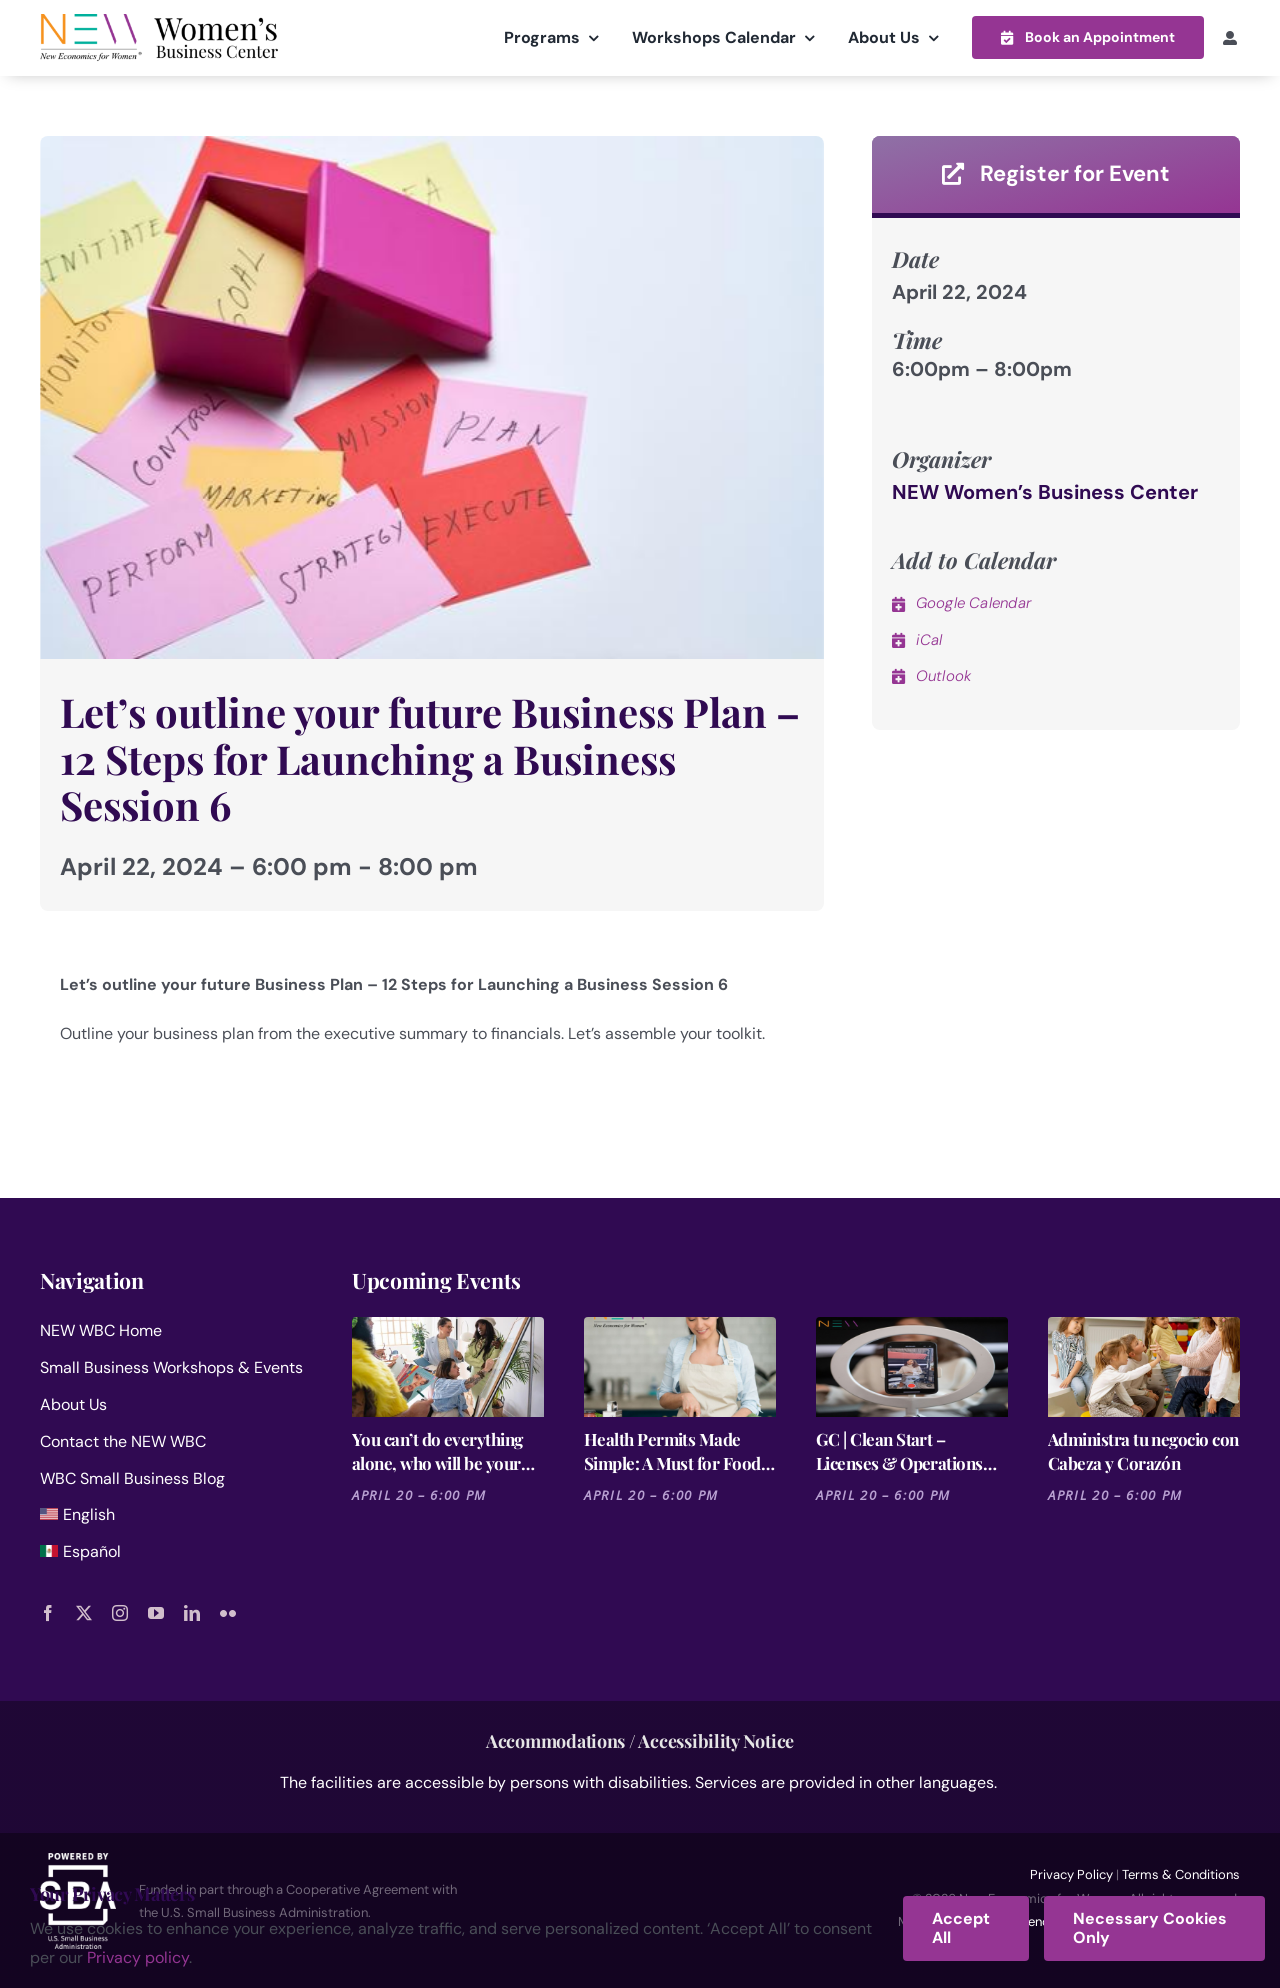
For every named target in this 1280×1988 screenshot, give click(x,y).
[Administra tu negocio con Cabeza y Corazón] (1144, 1367)
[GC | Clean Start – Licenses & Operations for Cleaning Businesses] (912, 1367)
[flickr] (228, 1612)
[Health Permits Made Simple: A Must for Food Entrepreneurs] (680, 1367)
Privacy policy (138, 1957)
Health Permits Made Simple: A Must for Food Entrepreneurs (672, 1451)
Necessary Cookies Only (1150, 1928)
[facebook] (48, 1612)
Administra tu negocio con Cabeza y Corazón (1143, 1451)
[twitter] (84, 1612)
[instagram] (120, 1612)
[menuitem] (172, 1519)
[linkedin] (192, 1612)
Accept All (961, 1928)
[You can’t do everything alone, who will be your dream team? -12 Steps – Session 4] (448, 1367)
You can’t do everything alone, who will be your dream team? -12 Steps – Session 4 (442, 1451)
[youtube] (156, 1612)
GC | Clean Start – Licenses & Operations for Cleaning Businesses (903, 1451)
